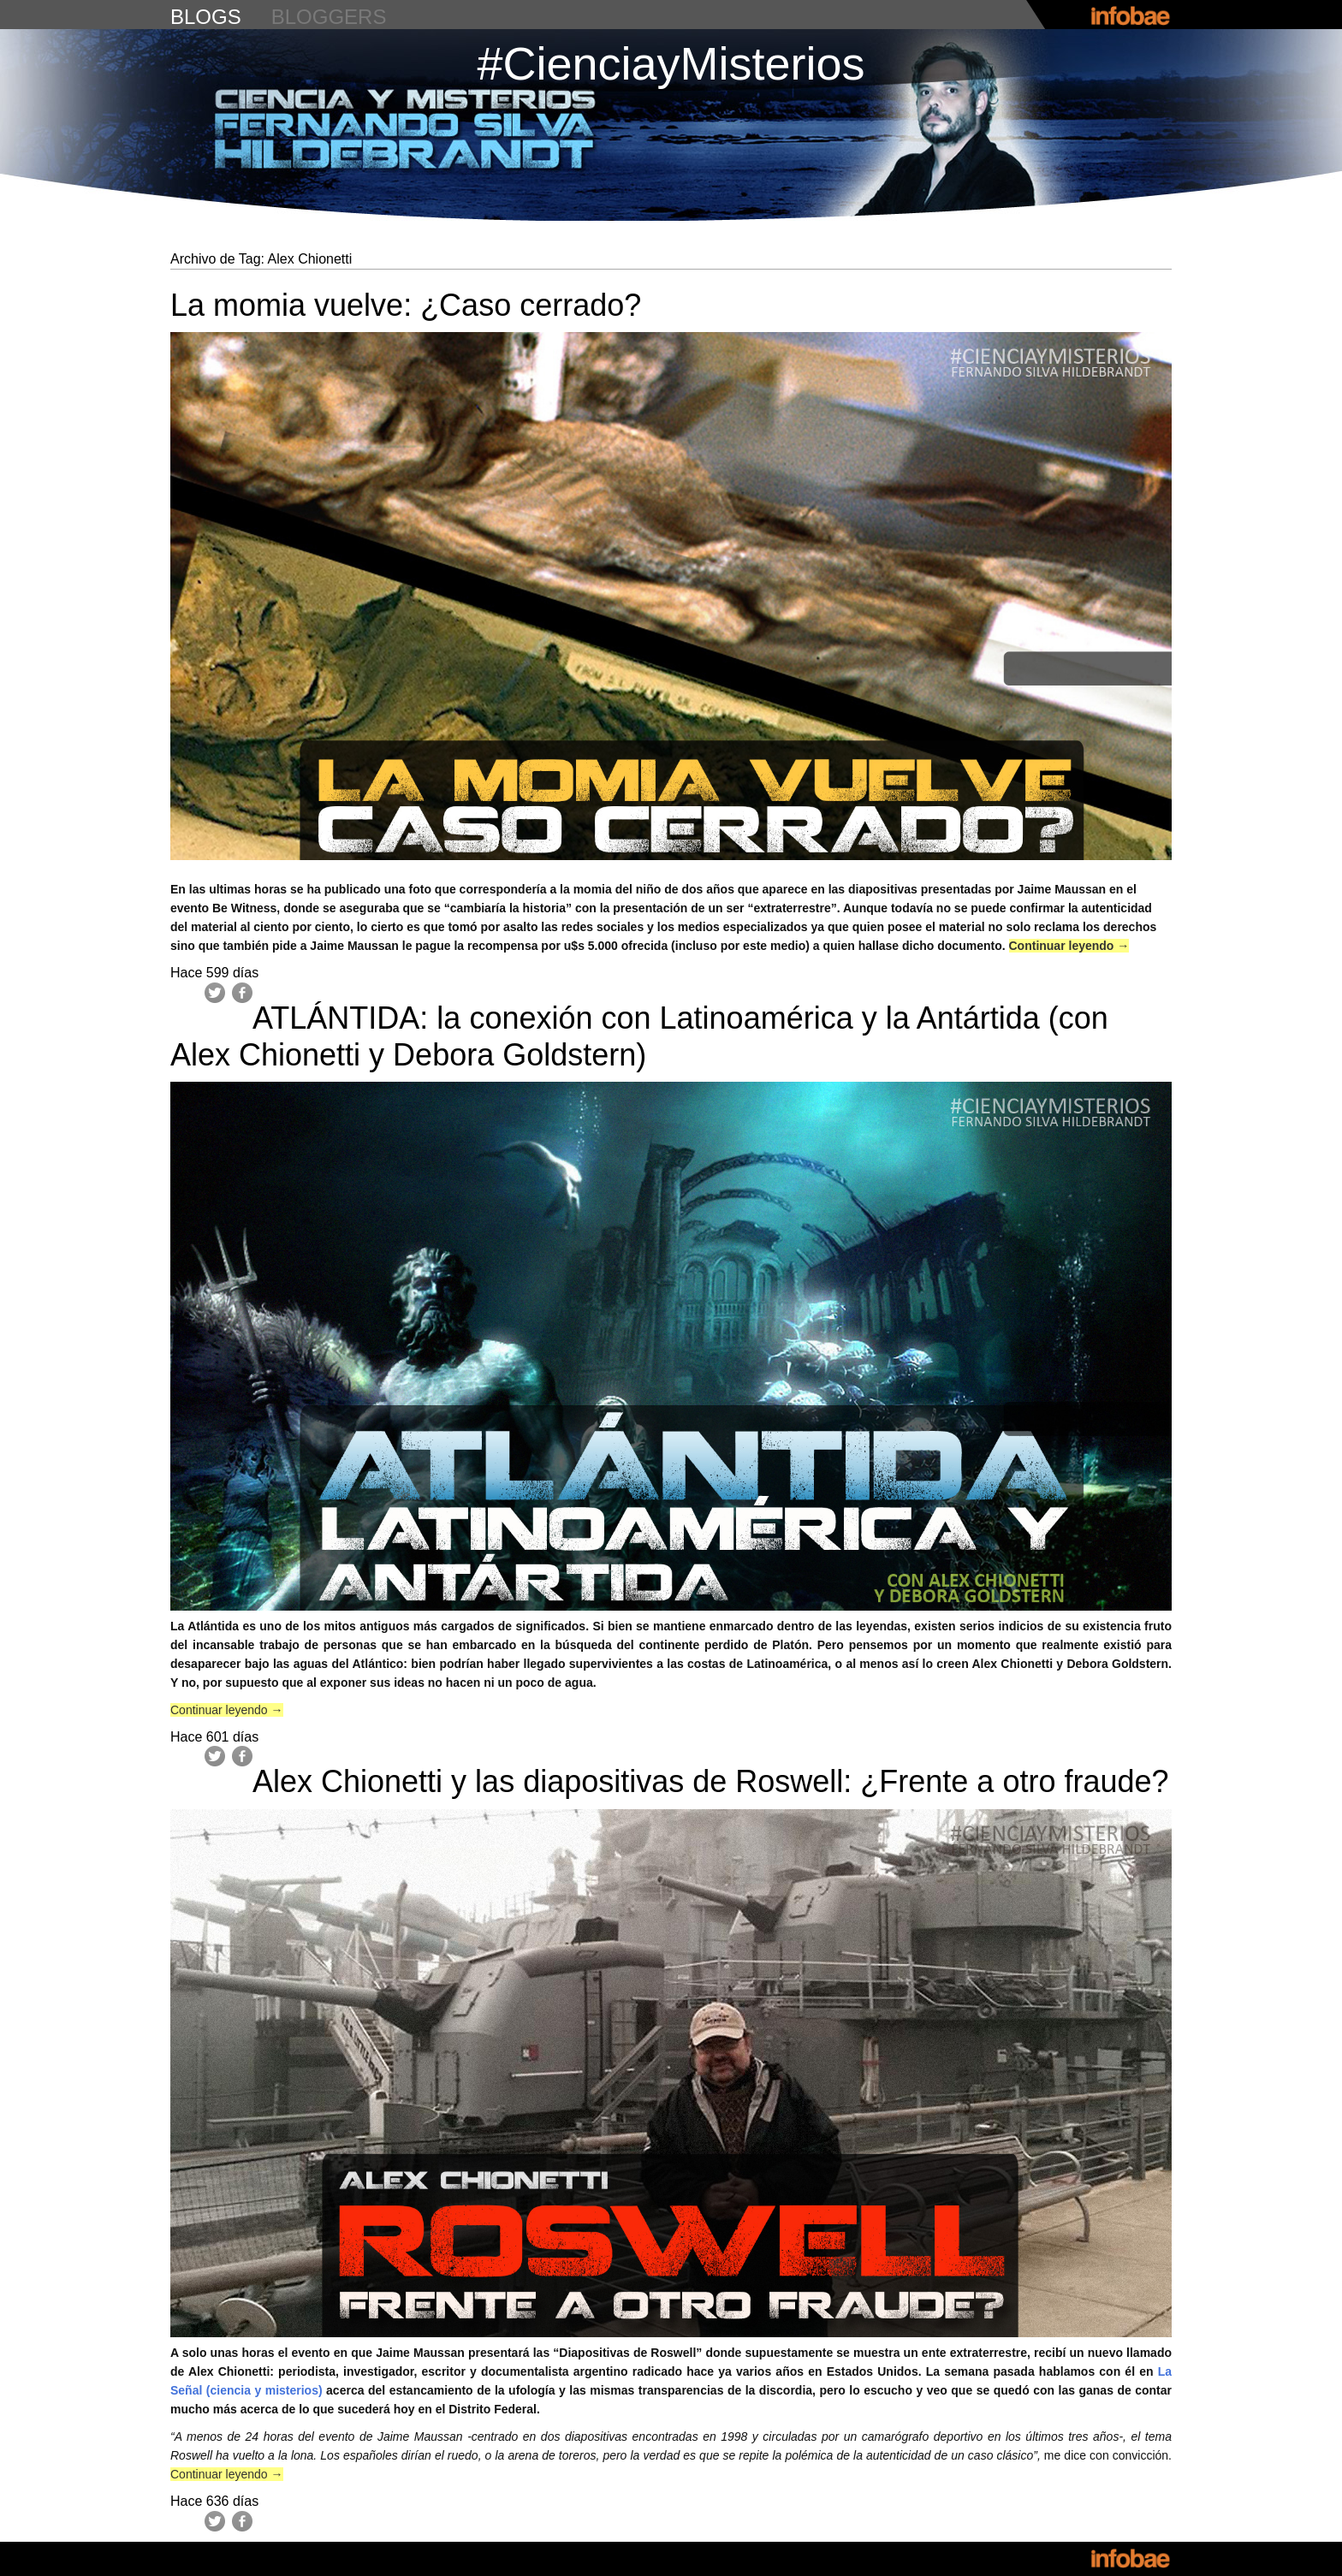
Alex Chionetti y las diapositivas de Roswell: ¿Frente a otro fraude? (710, 1781)
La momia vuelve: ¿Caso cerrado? (405, 305)
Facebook (242, 992)
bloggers (329, 16)
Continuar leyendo (1069, 946)
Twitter (215, 992)
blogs (205, 16)
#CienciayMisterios (670, 63)
